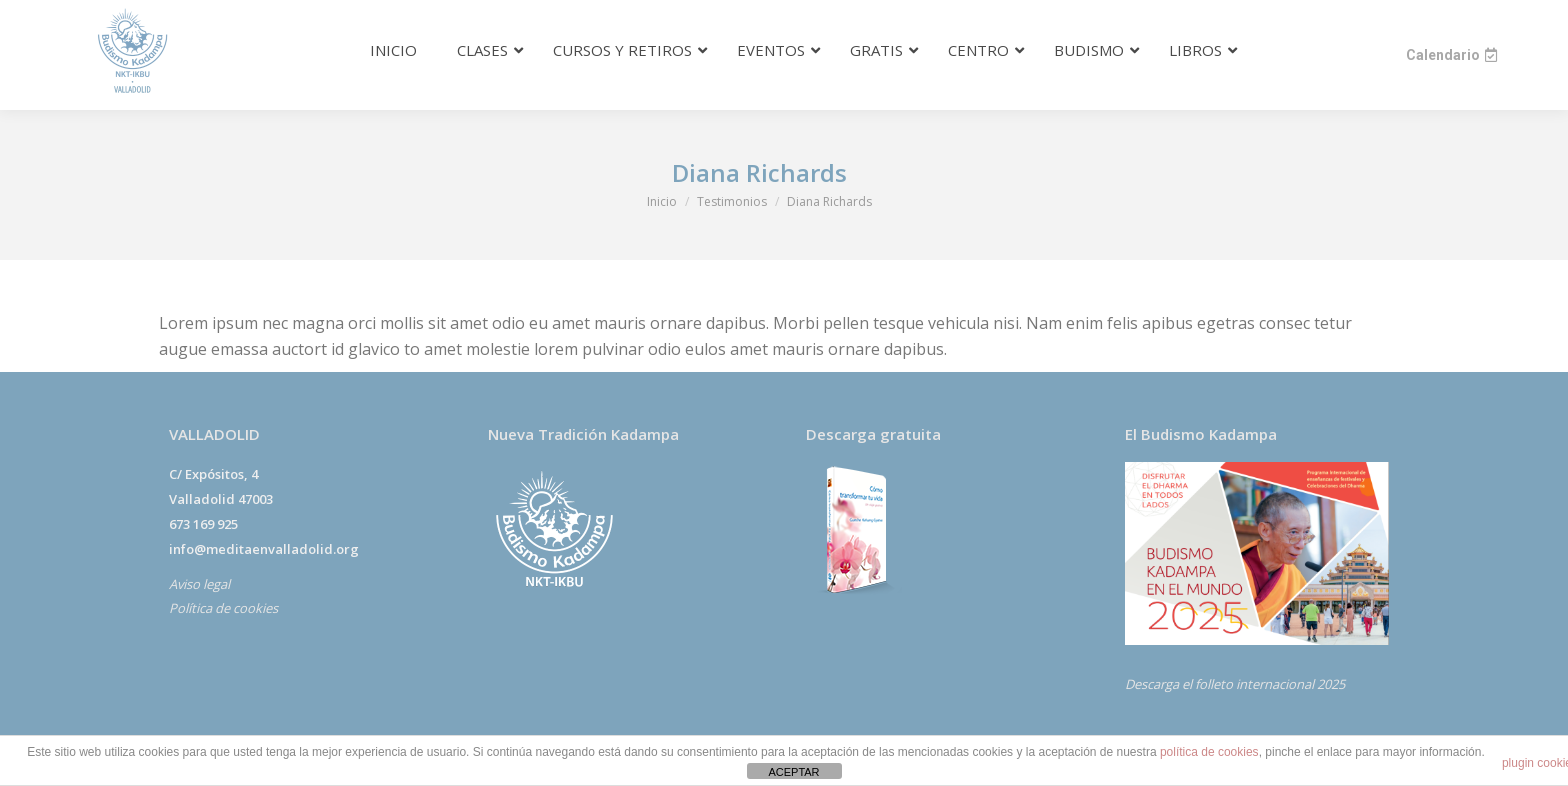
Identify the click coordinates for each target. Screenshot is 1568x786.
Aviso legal (199, 584)
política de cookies (1209, 752)
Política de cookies (223, 608)
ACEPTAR (793, 772)
